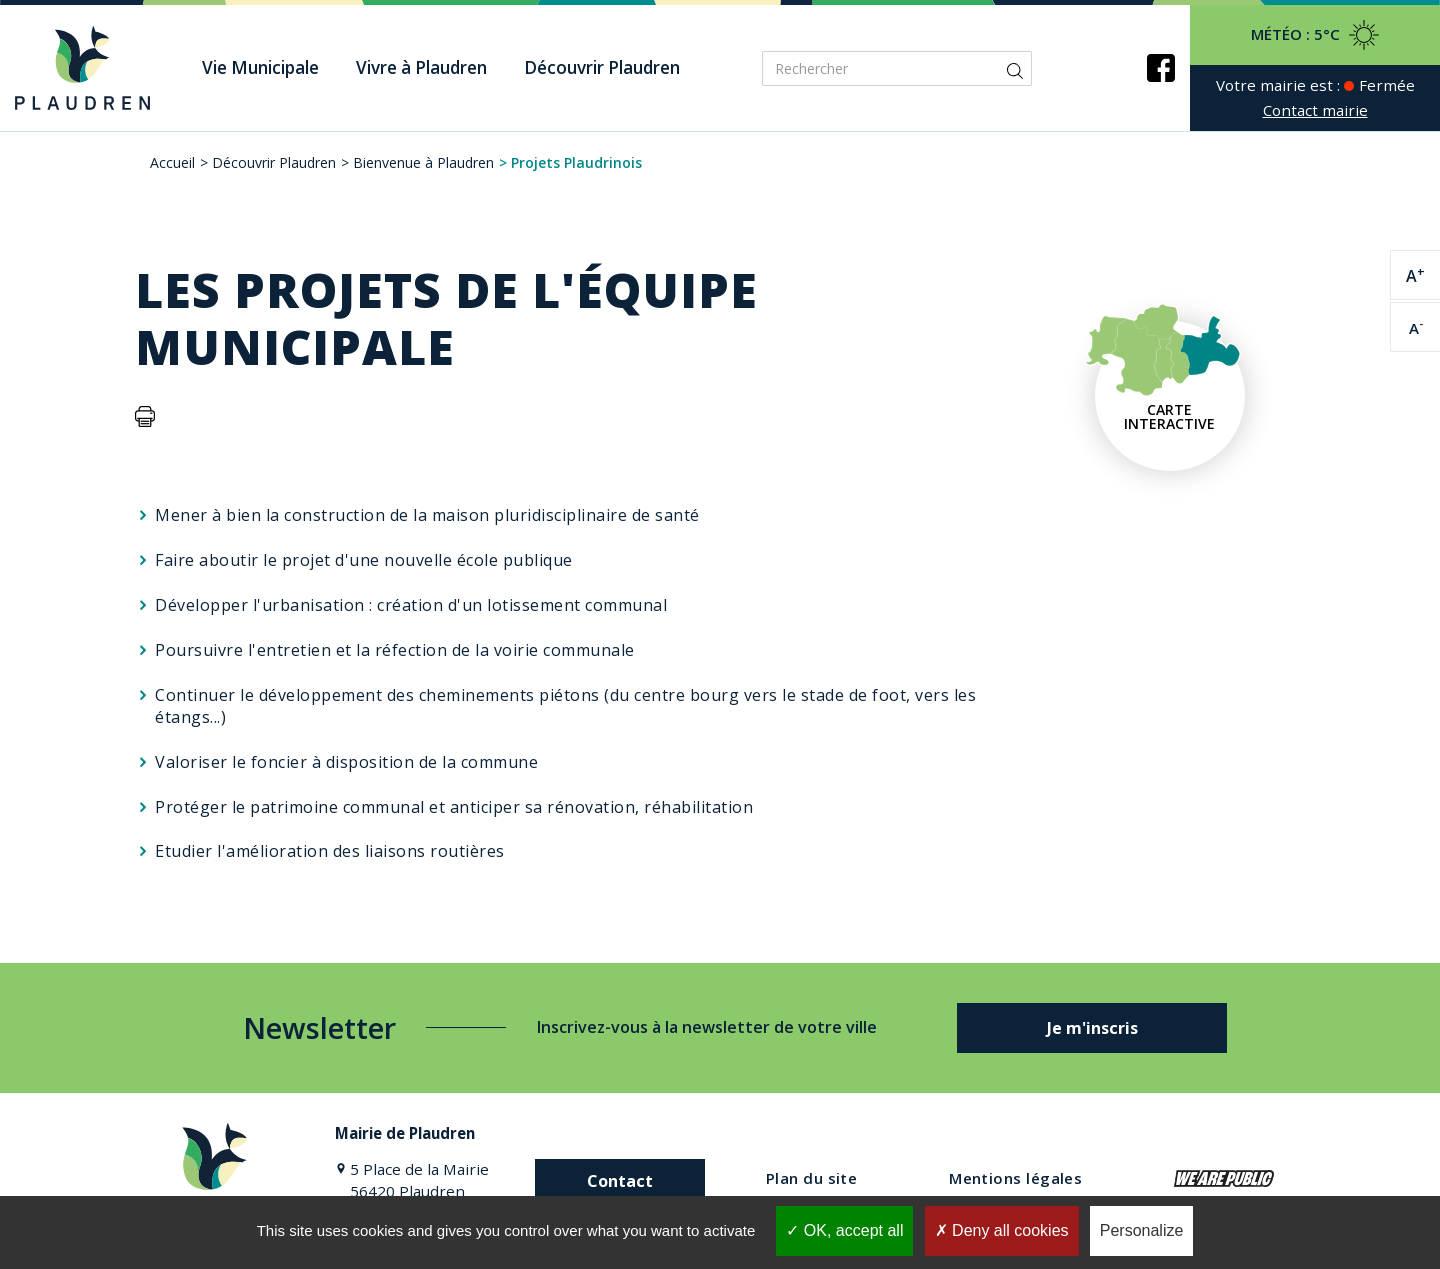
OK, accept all (844, 1230)
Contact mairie (1315, 110)
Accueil (172, 162)
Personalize (1142, 1230)
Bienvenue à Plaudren (423, 162)
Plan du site (811, 1178)
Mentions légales (1015, 1178)
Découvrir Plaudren (274, 162)
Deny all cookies (1002, 1230)
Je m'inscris (1092, 1028)
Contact (620, 1181)
